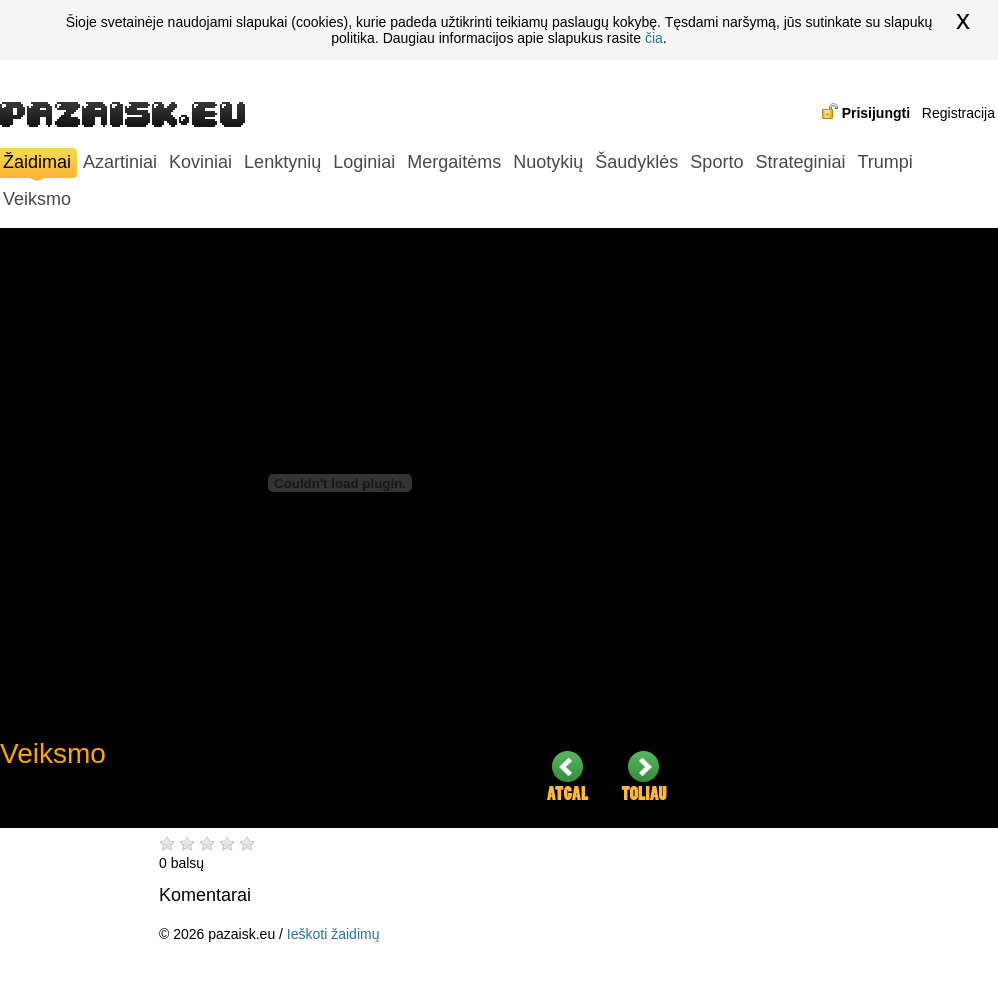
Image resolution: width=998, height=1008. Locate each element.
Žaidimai (37, 164)
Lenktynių (282, 162)
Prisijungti (876, 113)
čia (654, 38)
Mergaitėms (454, 162)
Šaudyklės (636, 162)
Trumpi (884, 162)
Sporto (716, 162)
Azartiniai (120, 162)
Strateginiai (800, 162)
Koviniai (200, 162)
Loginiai (364, 162)
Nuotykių (548, 162)
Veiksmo (37, 199)
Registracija (958, 113)
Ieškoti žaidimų (333, 934)
